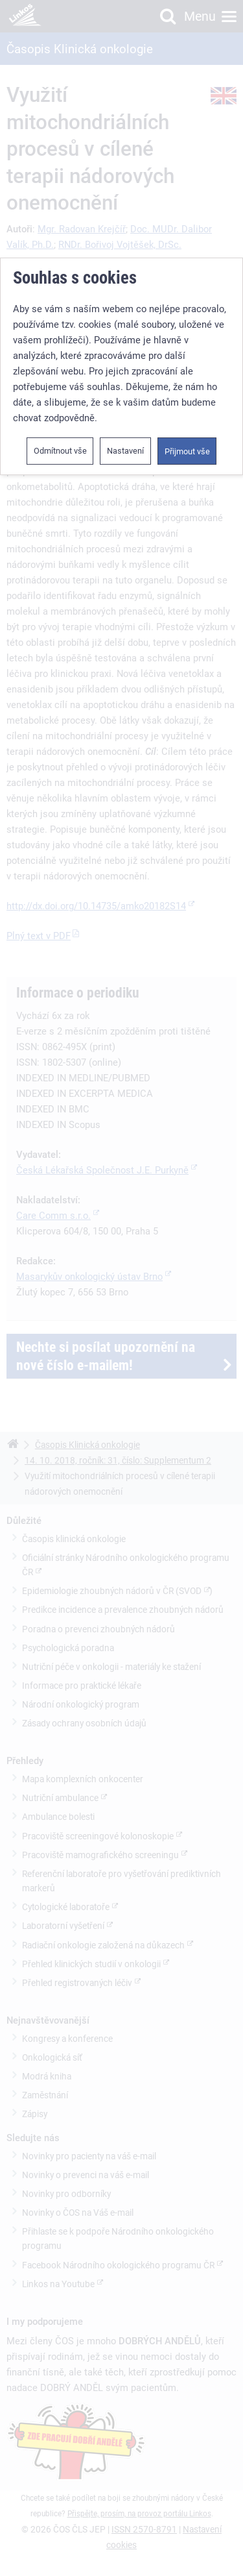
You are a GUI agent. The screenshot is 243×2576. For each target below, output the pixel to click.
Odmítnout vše (60, 449)
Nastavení (125, 449)
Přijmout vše (187, 450)
